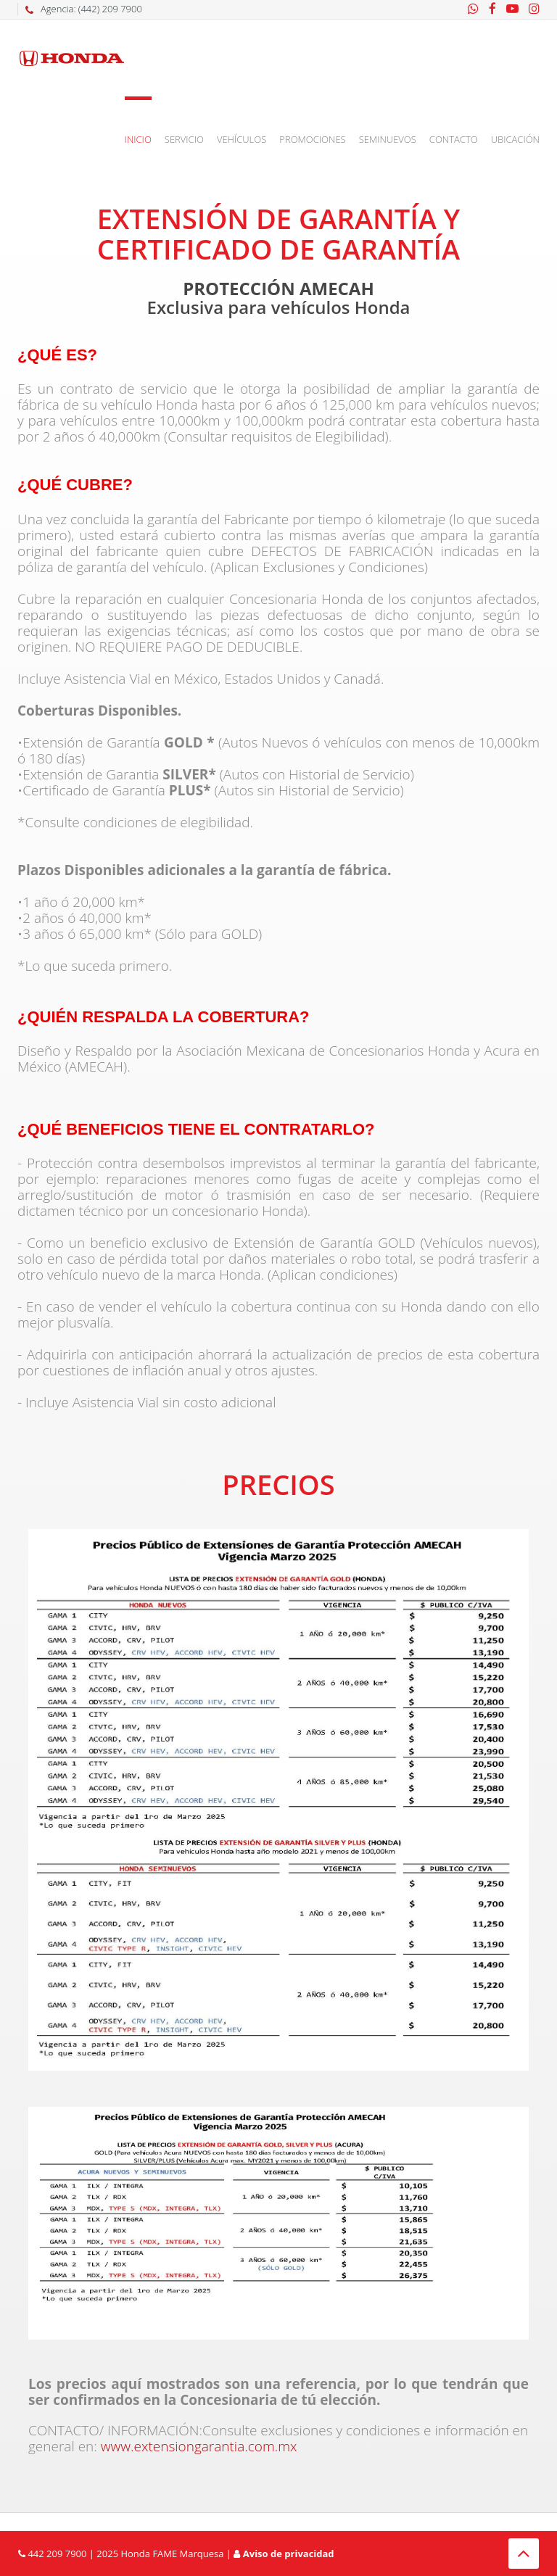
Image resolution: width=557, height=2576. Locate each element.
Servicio (184, 139)
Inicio (138, 139)
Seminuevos (387, 139)
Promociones (312, 139)
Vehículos (241, 139)
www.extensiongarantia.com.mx (197, 2446)
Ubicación (515, 139)
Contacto (453, 139)
